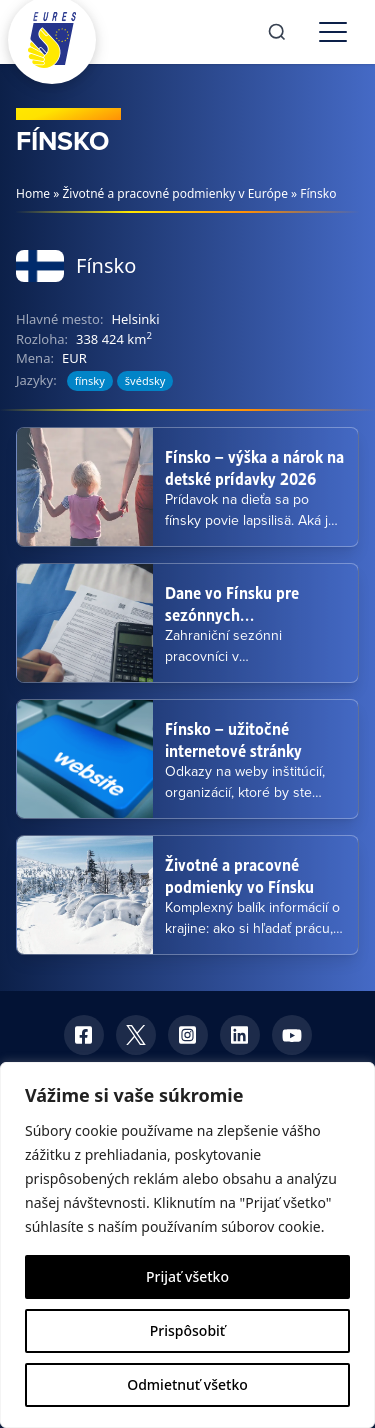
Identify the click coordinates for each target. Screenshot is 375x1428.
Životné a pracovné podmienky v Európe (175, 193)
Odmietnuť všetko (187, 1384)
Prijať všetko (187, 1276)
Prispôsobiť (187, 1330)
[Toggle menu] (333, 32)
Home (33, 193)
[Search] (277, 32)
